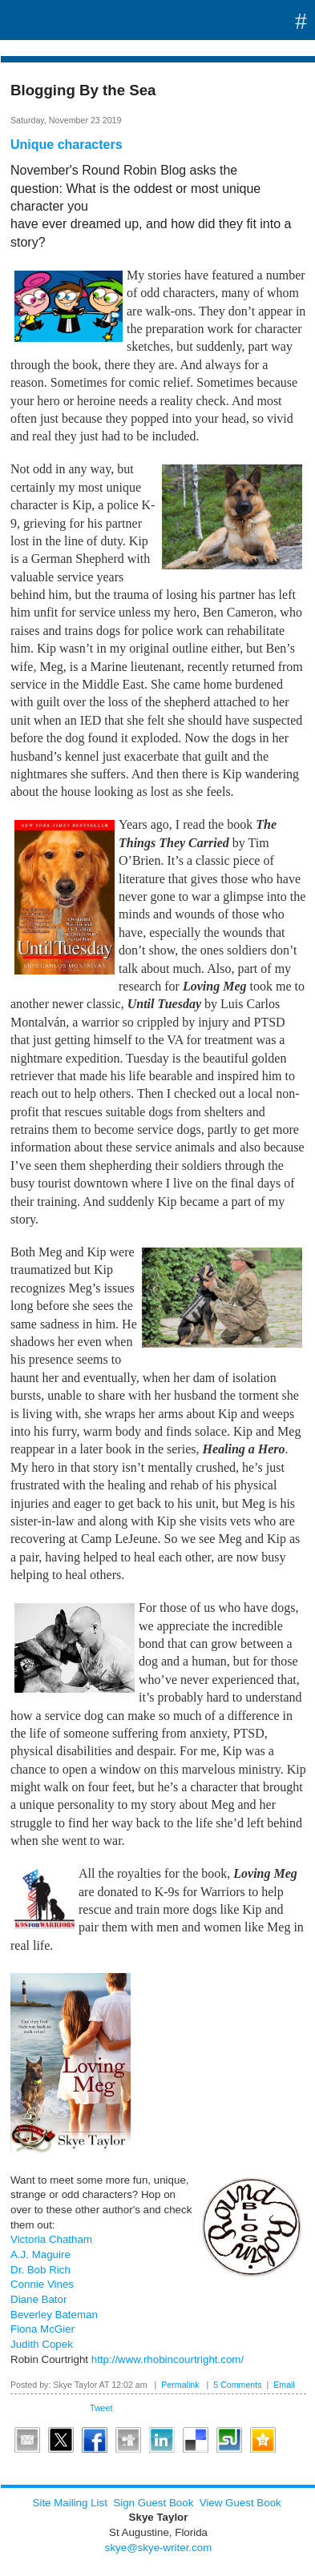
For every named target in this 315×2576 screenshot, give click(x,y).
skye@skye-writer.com (158, 2548)
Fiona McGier (42, 2329)
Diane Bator (38, 2299)
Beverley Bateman (54, 2315)
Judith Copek (41, 2344)
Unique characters (66, 144)
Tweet (101, 2408)
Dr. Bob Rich (40, 2270)
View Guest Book (240, 2503)
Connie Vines (42, 2284)
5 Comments (237, 2384)
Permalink (180, 2384)
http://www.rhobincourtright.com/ (167, 2359)
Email (284, 2384)
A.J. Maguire (40, 2254)
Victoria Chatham (51, 2239)
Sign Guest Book (153, 2503)
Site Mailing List (70, 2503)
